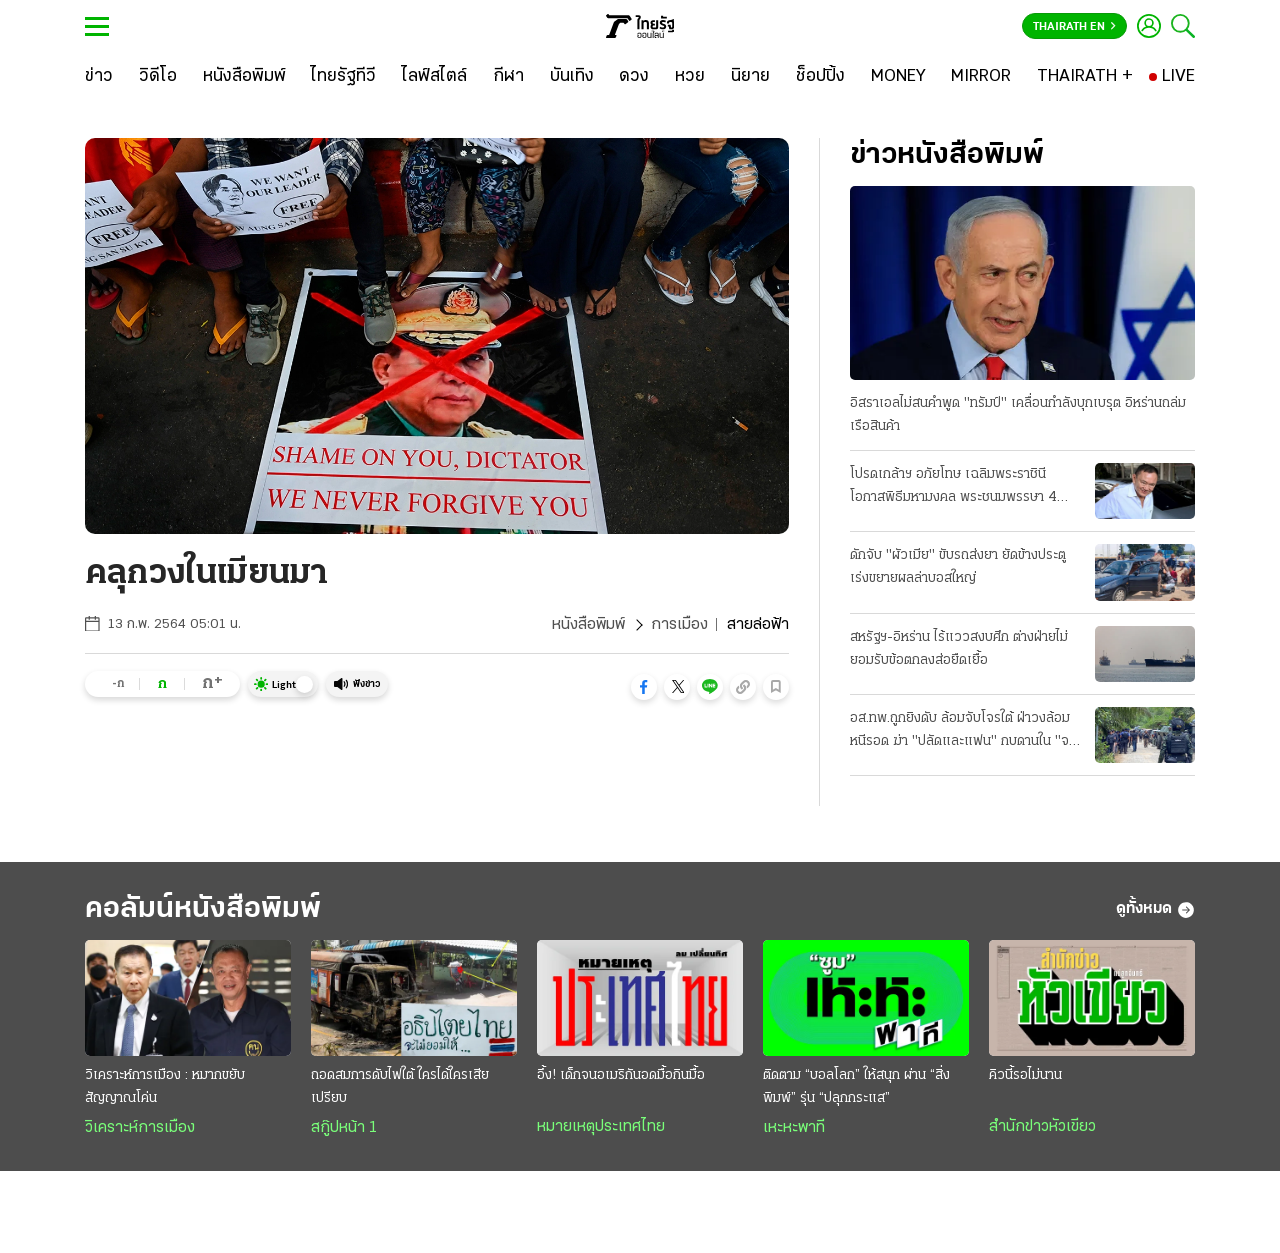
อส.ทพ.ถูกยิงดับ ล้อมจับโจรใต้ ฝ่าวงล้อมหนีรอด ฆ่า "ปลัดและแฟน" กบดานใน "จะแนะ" (962, 732)
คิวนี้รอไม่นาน (1025, 1075)
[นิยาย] (750, 77)
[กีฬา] (508, 77)
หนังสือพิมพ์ (588, 625)
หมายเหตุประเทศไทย (601, 1127)
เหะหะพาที (794, 1128)
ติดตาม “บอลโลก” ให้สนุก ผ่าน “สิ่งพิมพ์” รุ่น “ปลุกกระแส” (856, 1087)
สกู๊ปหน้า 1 (344, 1128)
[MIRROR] (981, 77)
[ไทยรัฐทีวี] (343, 77)
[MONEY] (898, 77)
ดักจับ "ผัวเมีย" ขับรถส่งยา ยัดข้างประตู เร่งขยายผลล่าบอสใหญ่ (958, 567)
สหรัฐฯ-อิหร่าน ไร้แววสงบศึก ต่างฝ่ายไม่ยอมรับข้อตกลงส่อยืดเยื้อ (959, 649)
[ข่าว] (99, 77)
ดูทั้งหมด (1155, 910)
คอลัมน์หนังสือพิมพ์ (203, 909)
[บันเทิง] (572, 77)
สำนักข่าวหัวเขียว (1042, 1127)
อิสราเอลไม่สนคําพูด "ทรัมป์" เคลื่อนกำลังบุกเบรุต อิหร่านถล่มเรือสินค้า (1018, 415)
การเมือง (679, 625)
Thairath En (1074, 27)
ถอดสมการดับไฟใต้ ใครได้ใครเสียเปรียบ (400, 1087)
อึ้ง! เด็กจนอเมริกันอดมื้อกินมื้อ (621, 1075)
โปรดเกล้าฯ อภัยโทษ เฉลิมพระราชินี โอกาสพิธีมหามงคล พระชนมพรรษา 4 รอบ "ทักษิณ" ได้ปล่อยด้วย (953, 488)
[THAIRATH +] (1085, 77)
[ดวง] (634, 77)
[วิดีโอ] (158, 77)
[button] (644, 687)
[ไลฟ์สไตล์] (434, 77)
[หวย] (690, 77)
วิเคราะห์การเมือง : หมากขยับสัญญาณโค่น (165, 1087)
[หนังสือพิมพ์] (244, 77)
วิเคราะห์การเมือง (140, 1128)
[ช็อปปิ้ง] (820, 77)
